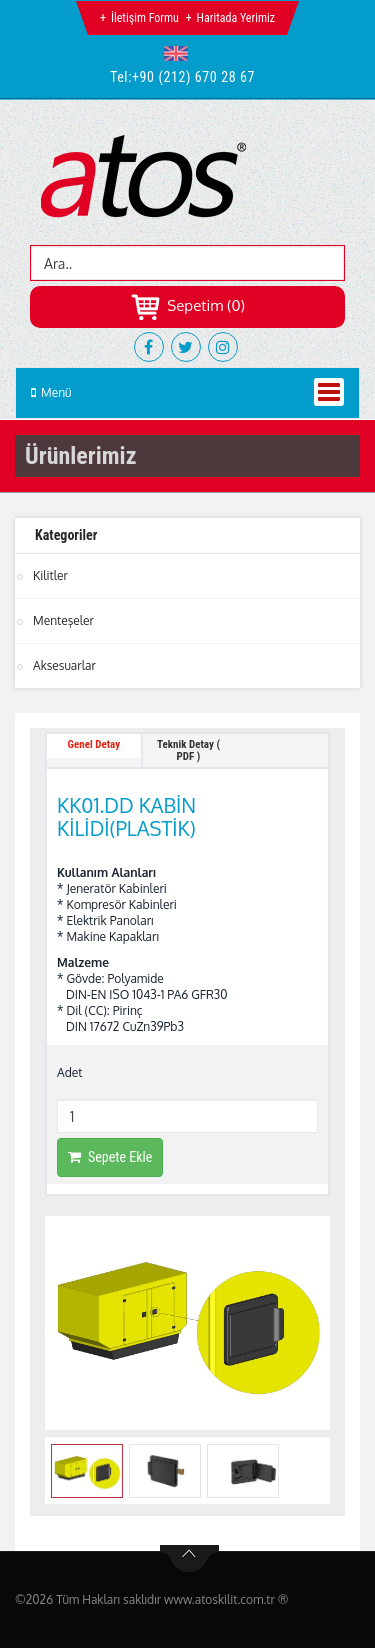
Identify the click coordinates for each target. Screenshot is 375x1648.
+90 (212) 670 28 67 (193, 77)
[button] (180, 53)
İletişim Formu (145, 18)
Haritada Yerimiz (236, 18)
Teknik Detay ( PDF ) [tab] (188, 750)
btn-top (189, 1559)
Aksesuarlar (64, 665)
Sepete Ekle (110, 1157)
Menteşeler (63, 620)
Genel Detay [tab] (94, 744)
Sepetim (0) (187, 305)
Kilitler (50, 575)
